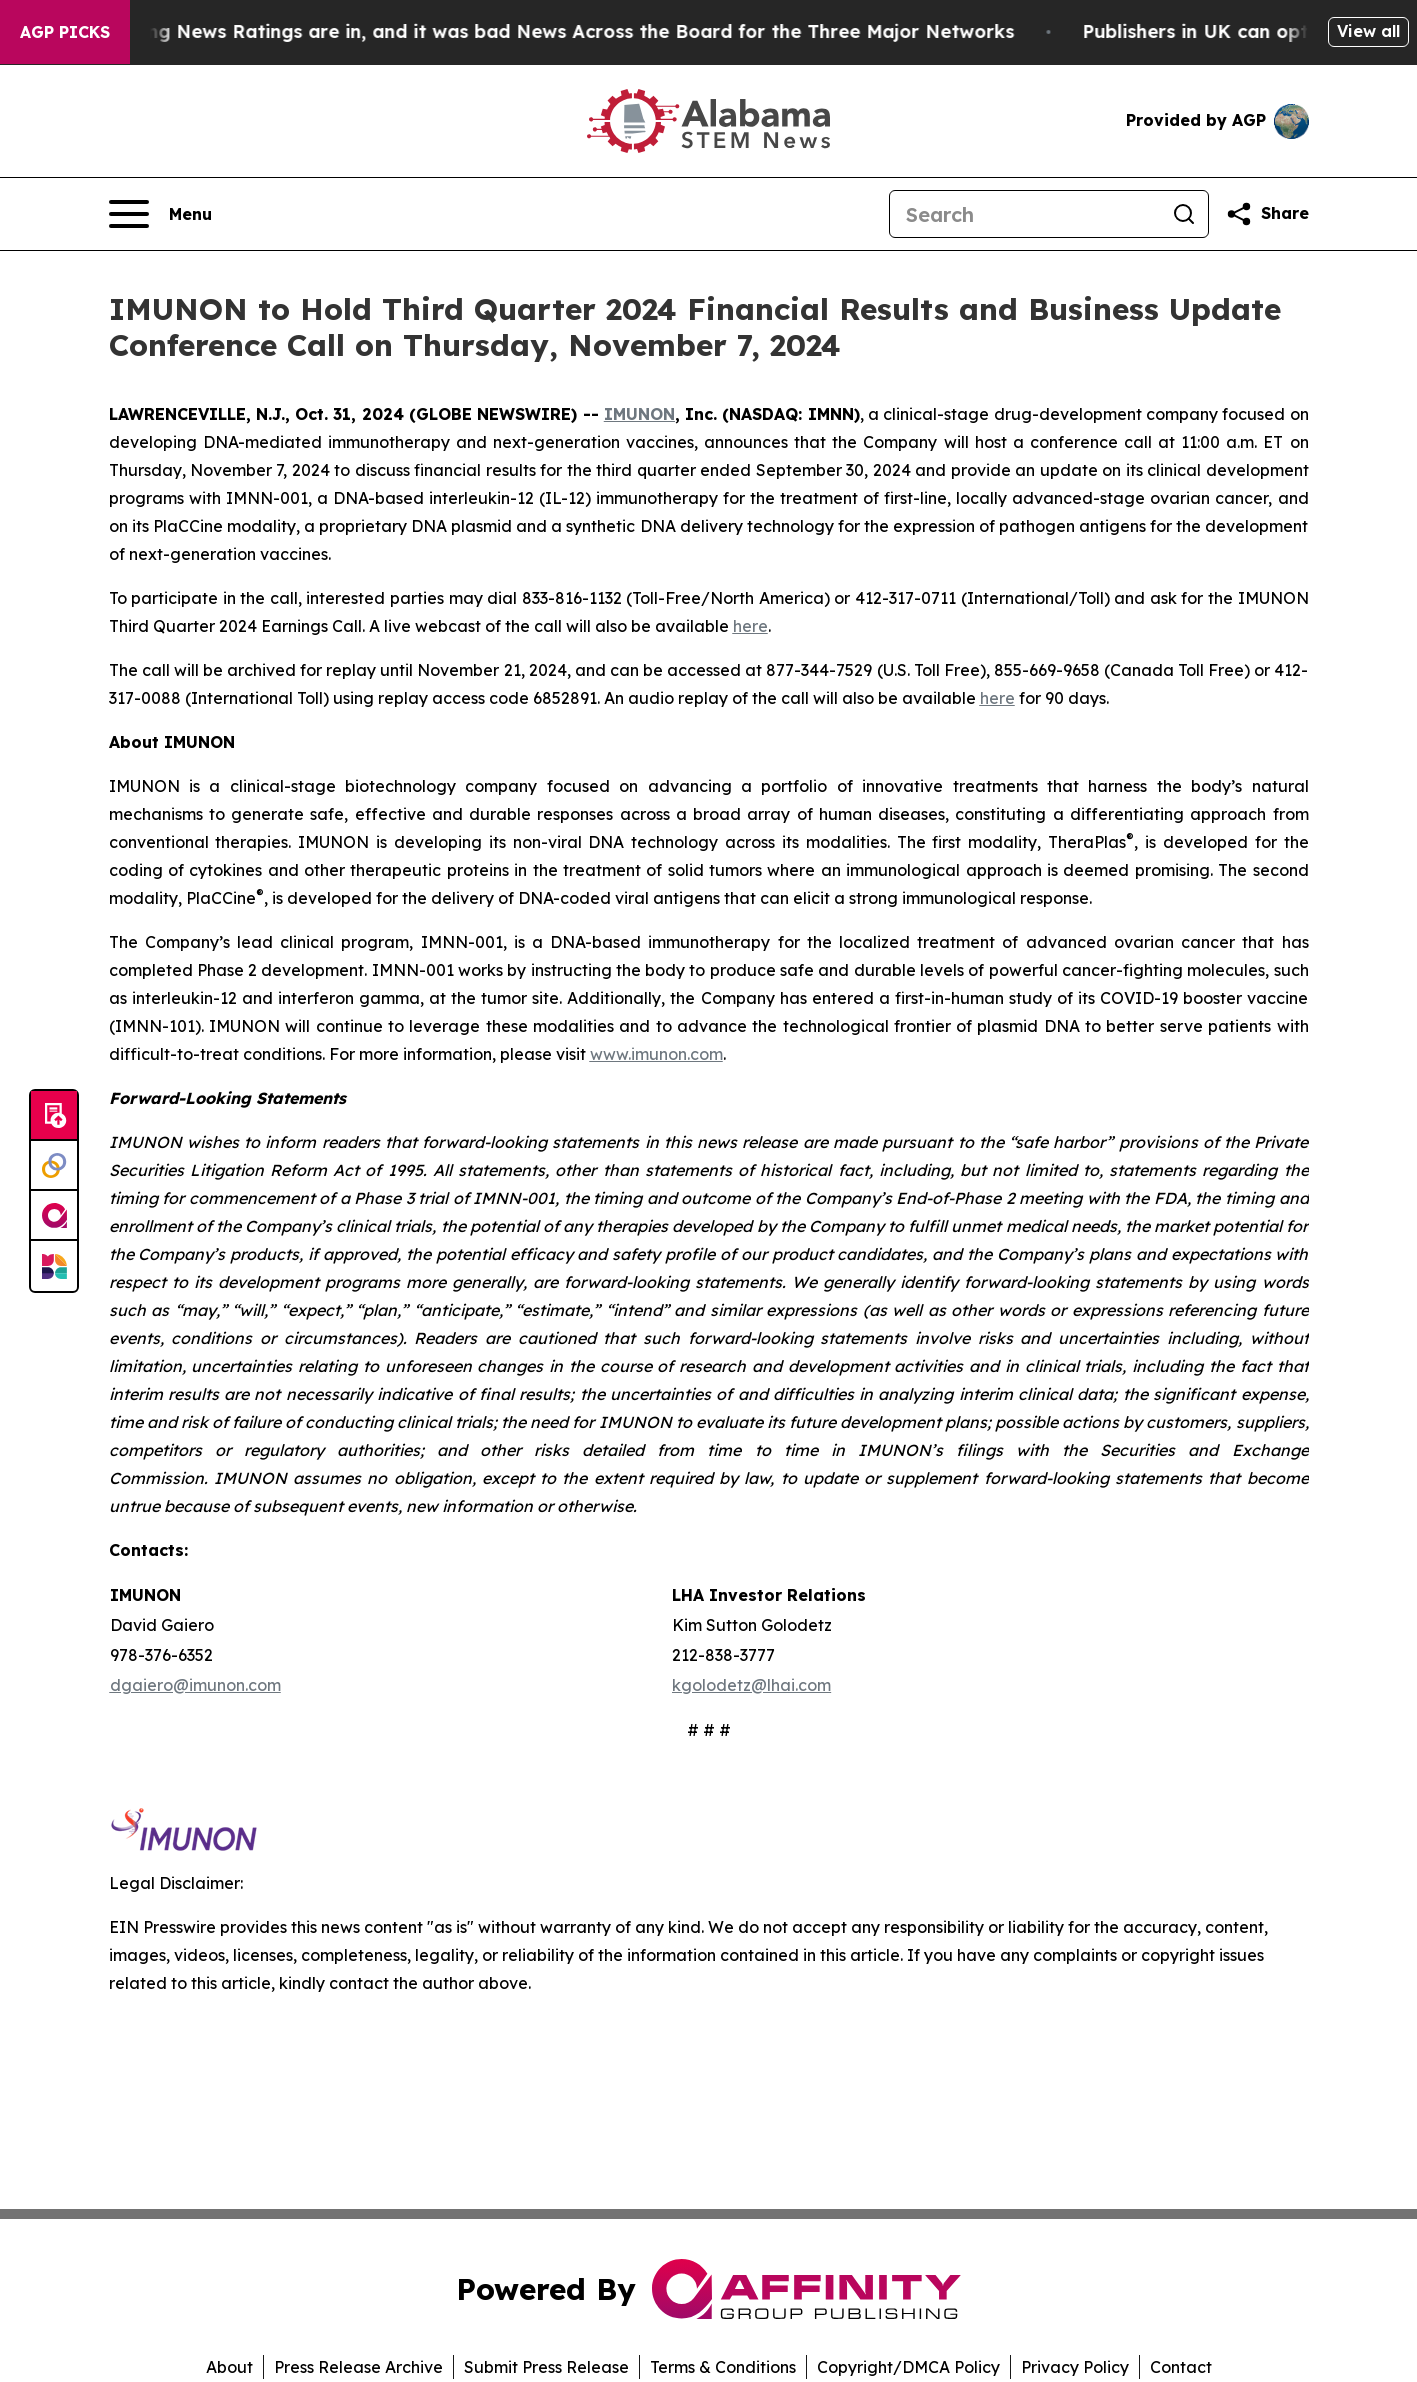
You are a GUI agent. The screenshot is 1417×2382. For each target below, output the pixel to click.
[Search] (1025, 214)
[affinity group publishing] (54, 1216)
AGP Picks (65, 32)
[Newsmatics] (54, 1266)
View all (1368, 31)
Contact (1181, 2367)
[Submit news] (54, 1116)
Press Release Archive (358, 2367)
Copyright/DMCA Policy (908, 2367)
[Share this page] (1267, 214)
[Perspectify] (54, 1166)
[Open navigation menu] (160, 214)
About (229, 2367)
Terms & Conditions (723, 2367)
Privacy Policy (1075, 2367)
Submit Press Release (546, 2367)
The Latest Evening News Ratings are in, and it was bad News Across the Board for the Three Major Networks (536, 31)
